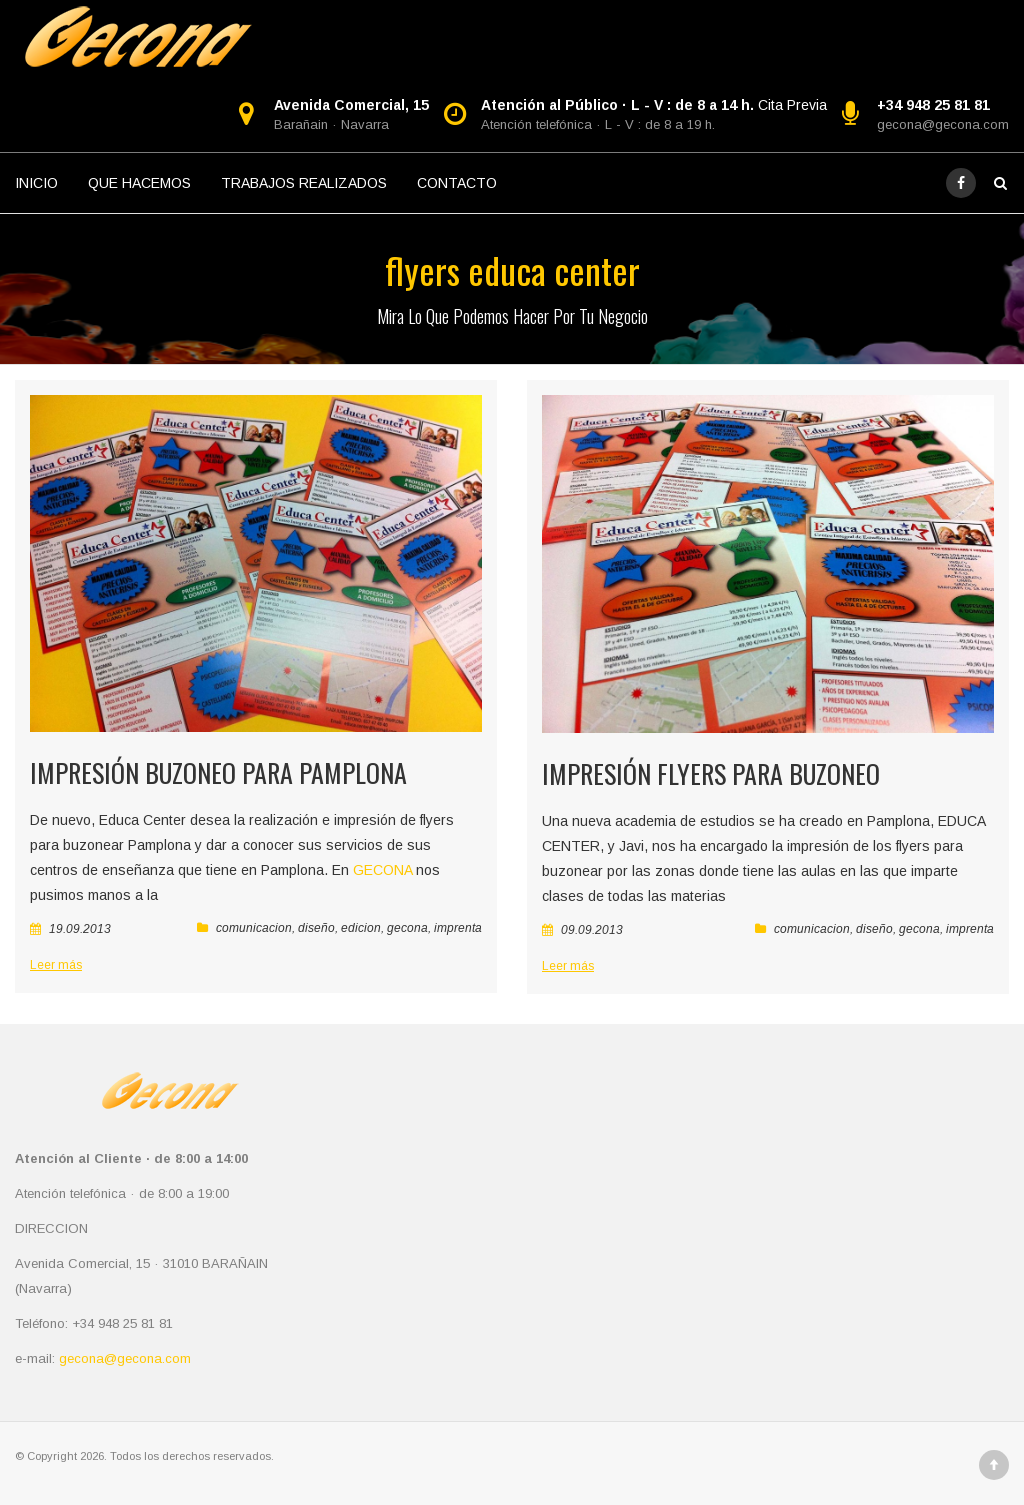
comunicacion (254, 928)
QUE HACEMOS (139, 183)
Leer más (56, 965)
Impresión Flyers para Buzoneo (711, 773)
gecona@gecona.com (943, 124)
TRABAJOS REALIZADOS (304, 183)
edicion (361, 928)
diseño (316, 928)
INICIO (36, 183)
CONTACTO (457, 183)
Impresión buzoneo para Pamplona (218, 772)
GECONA (382, 870)
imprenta (458, 928)
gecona (407, 928)
